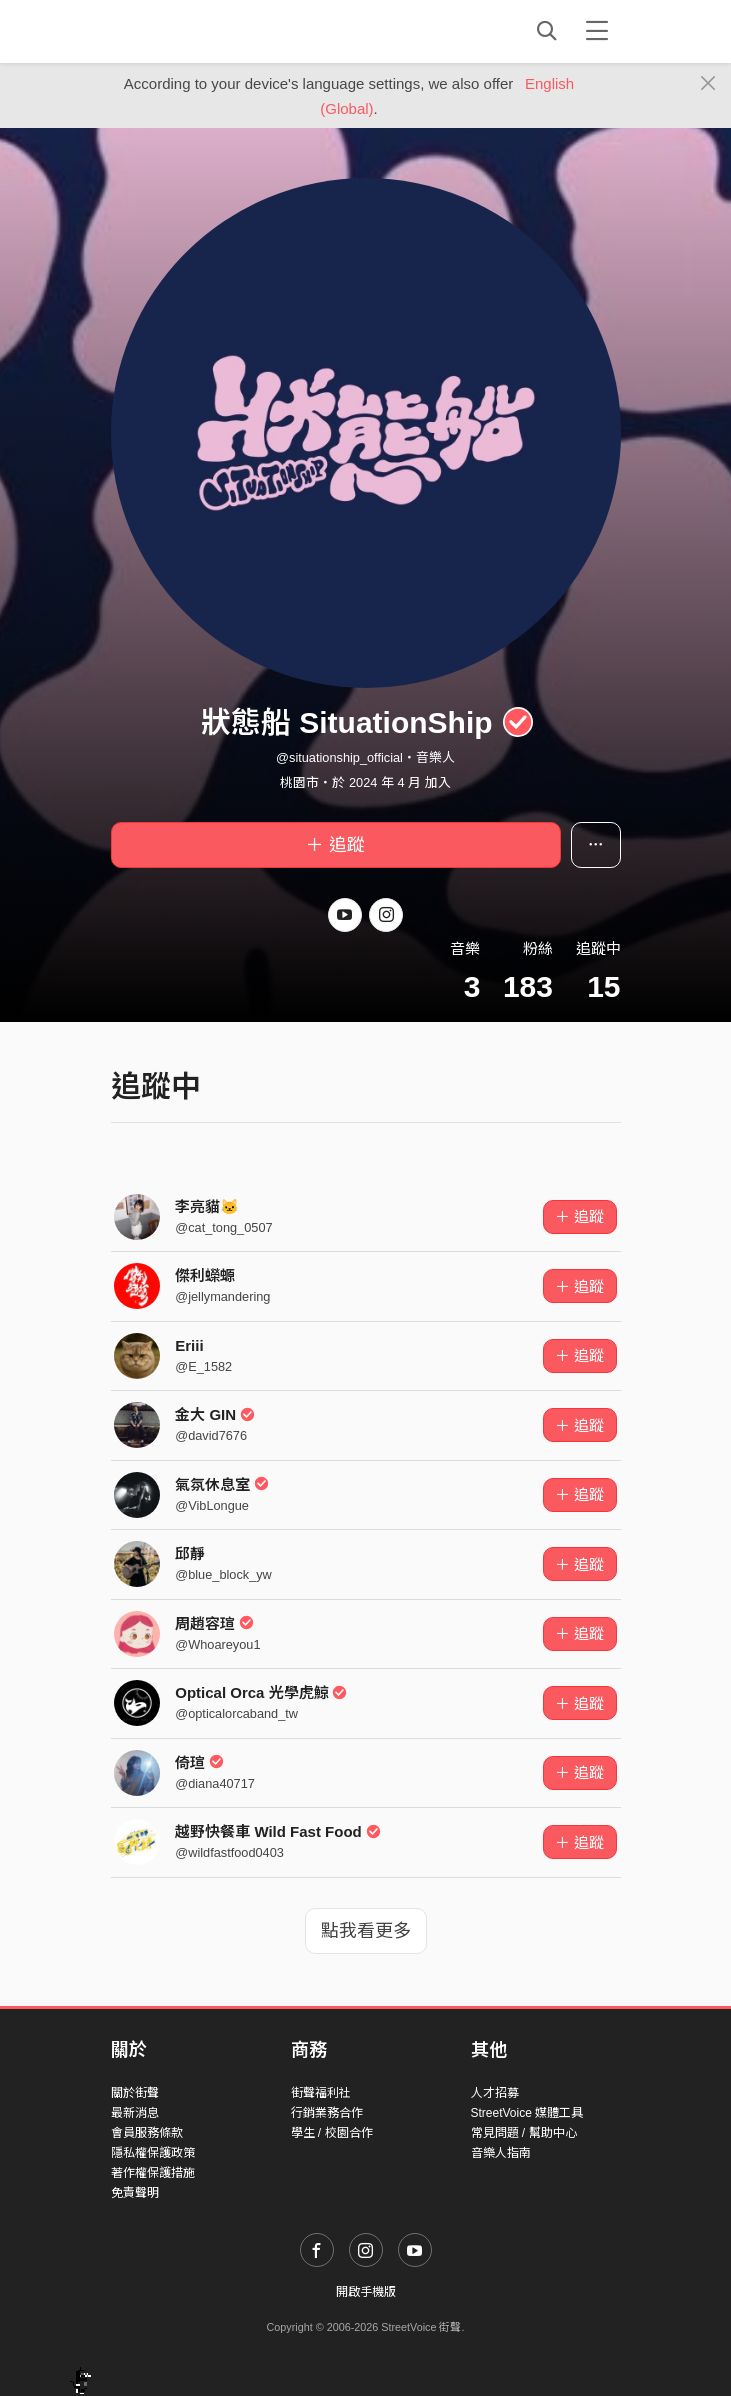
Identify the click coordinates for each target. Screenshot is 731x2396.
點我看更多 (366, 1931)
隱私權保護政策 (153, 2153)
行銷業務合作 (327, 2113)
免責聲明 (135, 2193)
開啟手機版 (366, 2292)
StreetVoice (193, 31)
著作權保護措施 (153, 2173)
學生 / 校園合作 (332, 2133)
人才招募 (495, 2093)
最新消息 (135, 2113)
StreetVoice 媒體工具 (527, 2113)
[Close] (708, 84)
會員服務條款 (147, 2133)
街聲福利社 (321, 2093)
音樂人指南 (501, 2153)
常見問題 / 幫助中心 (524, 2133)
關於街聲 (135, 2093)
